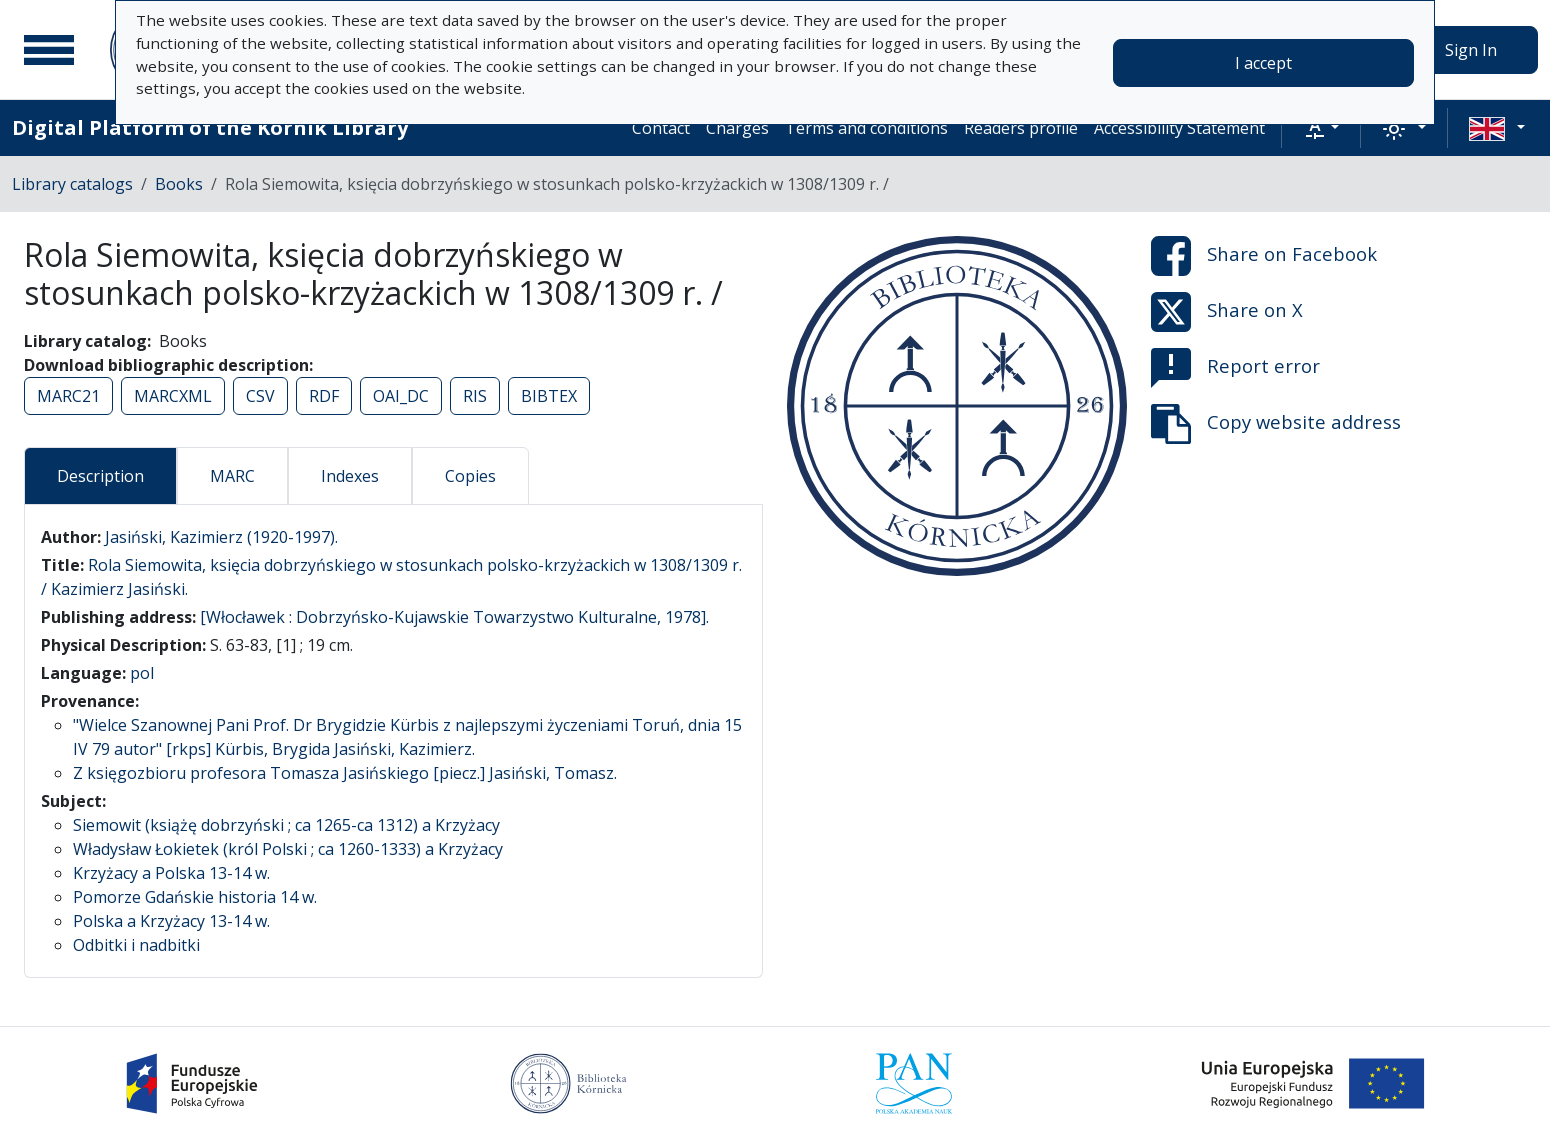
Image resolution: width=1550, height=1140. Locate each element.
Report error (1235, 368)
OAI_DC (401, 396)
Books (179, 184)
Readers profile (1021, 128)
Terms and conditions (866, 128)
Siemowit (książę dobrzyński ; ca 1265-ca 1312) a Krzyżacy (286, 825)
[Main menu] (49, 50)
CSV (260, 396)
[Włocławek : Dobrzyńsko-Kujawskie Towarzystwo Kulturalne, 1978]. (454, 617)
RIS (475, 396)
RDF (324, 396)
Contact (661, 128)
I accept (1263, 63)
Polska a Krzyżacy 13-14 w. (171, 921)
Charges (737, 128)
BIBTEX (549, 396)
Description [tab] (100, 476)
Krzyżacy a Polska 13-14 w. (171, 873)
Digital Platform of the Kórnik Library (210, 127)
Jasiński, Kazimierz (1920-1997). (221, 537)
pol (142, 673)
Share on (1264, 256)
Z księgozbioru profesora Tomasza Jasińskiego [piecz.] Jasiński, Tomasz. (345, 773)
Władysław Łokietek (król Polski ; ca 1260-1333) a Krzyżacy (288, 849)
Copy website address (1276, 424)
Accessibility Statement (1179, 128)
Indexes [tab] (350, 476)
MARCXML (173, 396)
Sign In (1471, 50)
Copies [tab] (470, 476)
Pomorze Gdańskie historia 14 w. (195, 897)
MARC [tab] (232, 476)
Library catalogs (72, 184)
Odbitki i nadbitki (136, 945)
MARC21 (68, 396)
